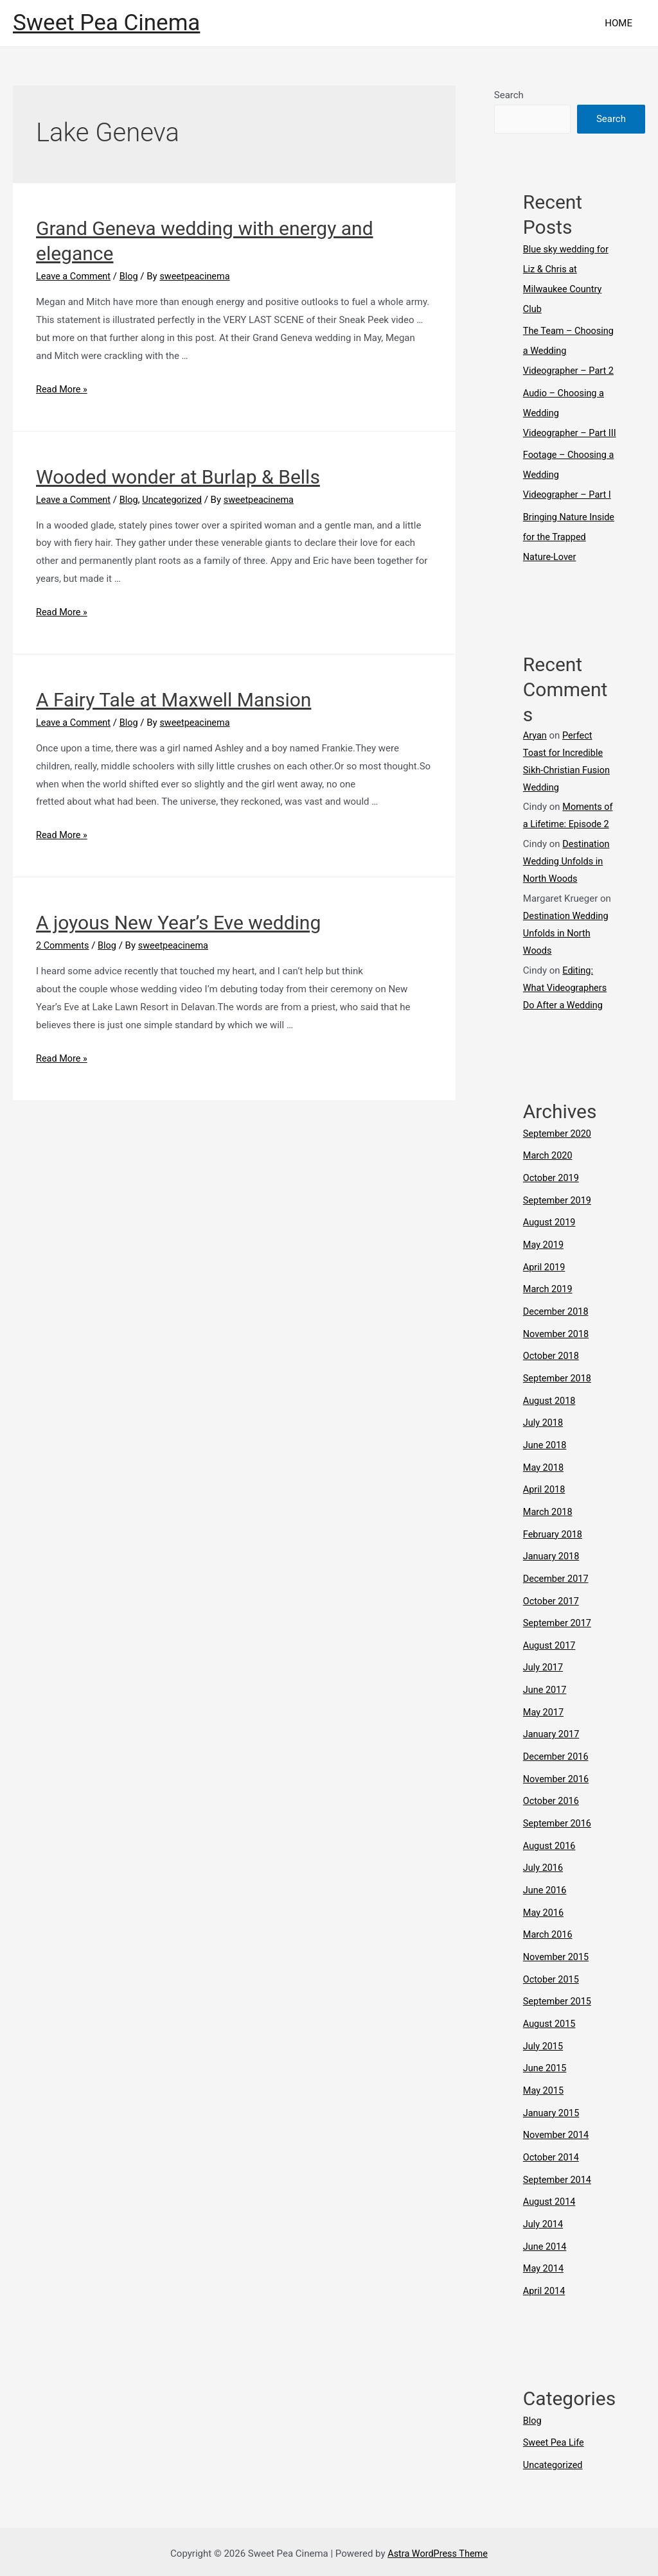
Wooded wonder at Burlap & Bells (178, 476)
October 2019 (552, 1206)
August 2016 (550, 1856)
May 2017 (544, 1726)
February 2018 (554, 1553)
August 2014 (550, 2203)
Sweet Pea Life (555, 2440)
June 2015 (545, 2073)
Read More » (62, 388)
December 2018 (557, 1336)
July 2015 (544, 2051)
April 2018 (545, 1509)
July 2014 (544, 2224)
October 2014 (552, 2160)
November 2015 (557, 1964)
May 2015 (544, 2094)
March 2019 (548, 1314)
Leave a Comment (75, 276)
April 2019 (545, 1293)
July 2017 (544, 1682)
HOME (622, 23)
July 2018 (544, 1444)
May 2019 (544, 1271)
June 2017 (545, 1704)
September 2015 (558, 2007)
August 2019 (550, 1249)
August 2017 (550, 1661)
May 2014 (544, 2268)
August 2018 (550, 1422)
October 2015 (552, 1986)
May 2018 (544, 1487)
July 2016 (544, 1878)
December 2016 (557, 1769)
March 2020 (548, 1184)
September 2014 (558, 2181)
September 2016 (558, 1834)
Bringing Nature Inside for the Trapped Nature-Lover (569, 567)
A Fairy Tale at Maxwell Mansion (173, 699)
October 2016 (552, 1813)
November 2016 (557, 1791)
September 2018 (558, 1400)
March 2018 (548, 1531)
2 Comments (63, 945)
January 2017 (552, 1747)
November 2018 (557, 1357)
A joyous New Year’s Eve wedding (178, 922)
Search (509, 95)
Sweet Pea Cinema (106, 23)
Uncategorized (177, 499)
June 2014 (545, 2246)
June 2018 (545, 1466)
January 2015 (552, 2116)
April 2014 (545, 2289)
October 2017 (552, 1618)
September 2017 (558, 1639)
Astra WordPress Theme (438, 2549)
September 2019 (558, 1227)
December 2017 (557, 1596)
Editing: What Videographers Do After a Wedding (566, 1017)
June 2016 (545, 1900)
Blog (131, 276)
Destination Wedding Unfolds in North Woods (567, 891)
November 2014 (557, 2138)
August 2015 (550, 2029)
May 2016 (544, 1921)
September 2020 (558, 1162)
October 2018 (552, 1379)
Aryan (535, 764)
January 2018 (552, 1574)
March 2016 (548, 1943)
